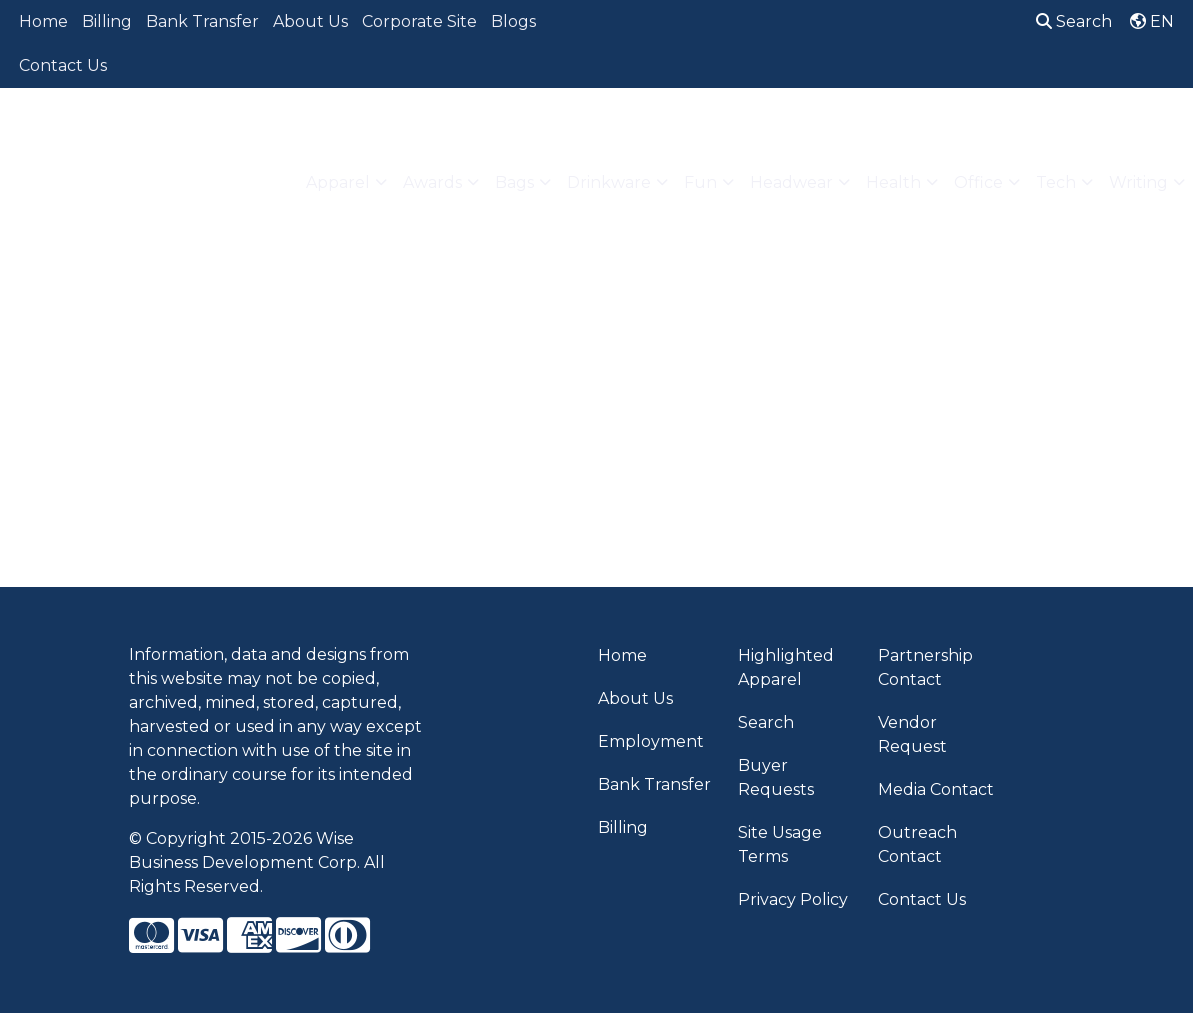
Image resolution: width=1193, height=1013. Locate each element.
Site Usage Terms (780, 844)
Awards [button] (432, 182)
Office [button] (978, 182)
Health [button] (893, 182)
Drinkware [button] (609, 182)
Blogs (513, 21)
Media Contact (936, 789)
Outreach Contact (917, 844)
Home (43, 21)
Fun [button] (700, 182)
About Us (310, 21)
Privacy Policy (793, 899)
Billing (107, 21)
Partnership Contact (925, 667)
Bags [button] (514, 182)
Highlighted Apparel (786, 667)
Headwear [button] (791, 182)
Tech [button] (1056, 182)
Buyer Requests (776, 777)
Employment (651, 741)
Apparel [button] (338, 182)
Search (1074, 21)
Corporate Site (419, 21)
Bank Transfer (202, 21)
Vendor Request (912, 734)
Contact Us (63, 65)
